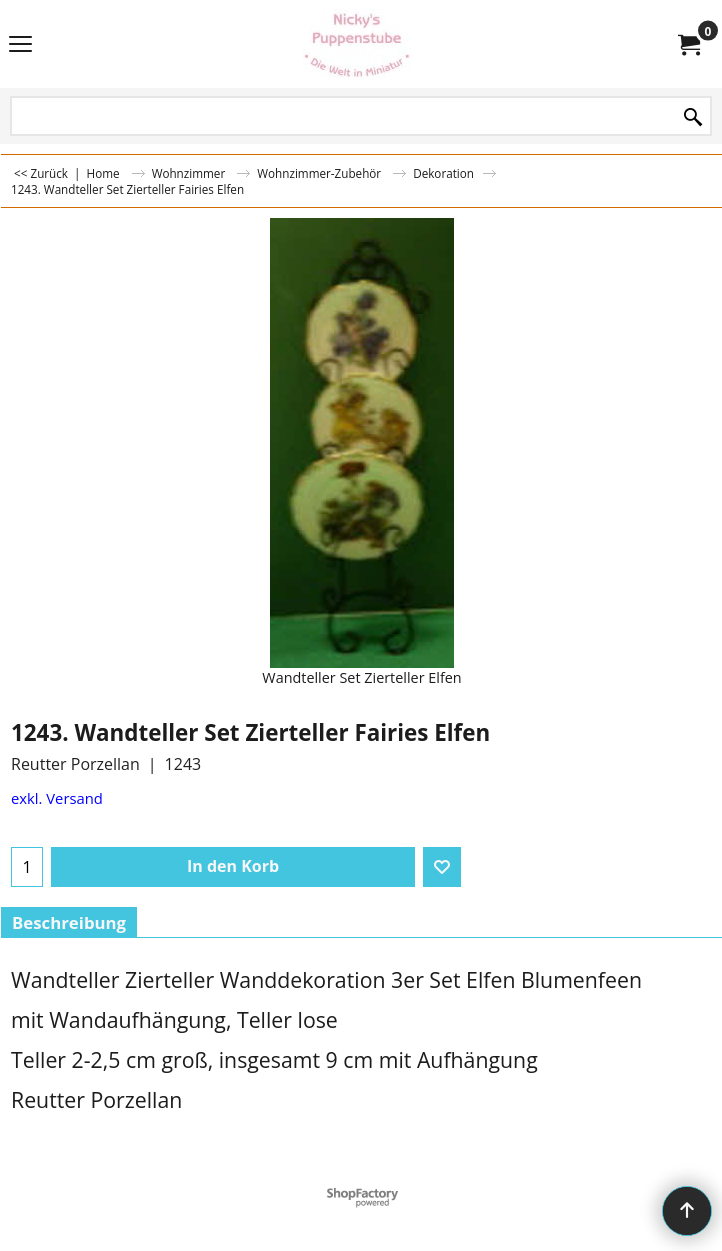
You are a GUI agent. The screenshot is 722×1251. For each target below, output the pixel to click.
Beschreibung (69, 922)
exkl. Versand (57, 798)
